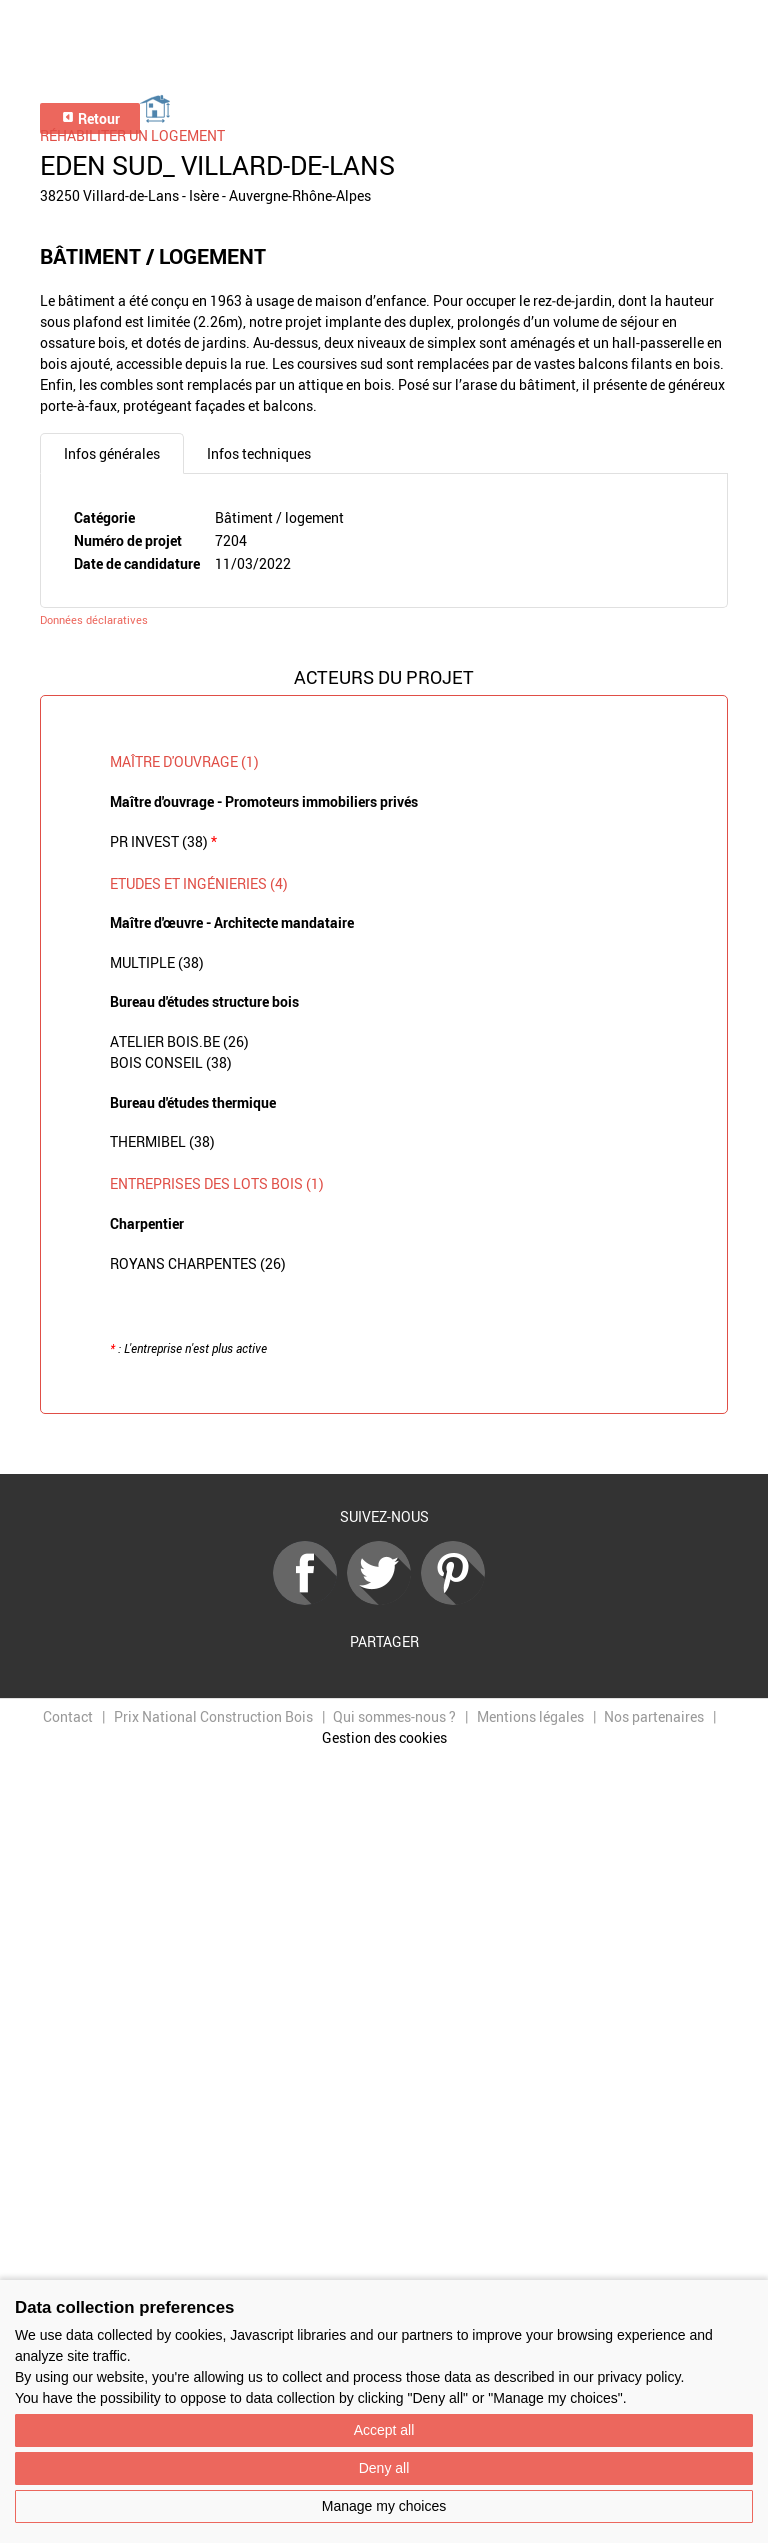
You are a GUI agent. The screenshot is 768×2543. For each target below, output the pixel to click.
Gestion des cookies (384, 1737)
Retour (90, 118)
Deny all (384, 2468)
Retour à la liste (384, 1444)
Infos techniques (259, 453)
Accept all (384, 2430)
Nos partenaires (654, 1716)
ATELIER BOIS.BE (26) (179, 1041)
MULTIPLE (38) (157, 962)
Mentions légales (530, 1716)
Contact (68, 1716)
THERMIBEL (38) (162, 1141)
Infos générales (112, 453)
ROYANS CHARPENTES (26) (198, 1263)
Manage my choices (384, 2506)
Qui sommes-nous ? (394, 1716)
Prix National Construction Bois (213, 1716)
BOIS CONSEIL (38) (171, 1062)
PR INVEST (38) (163, 841)
